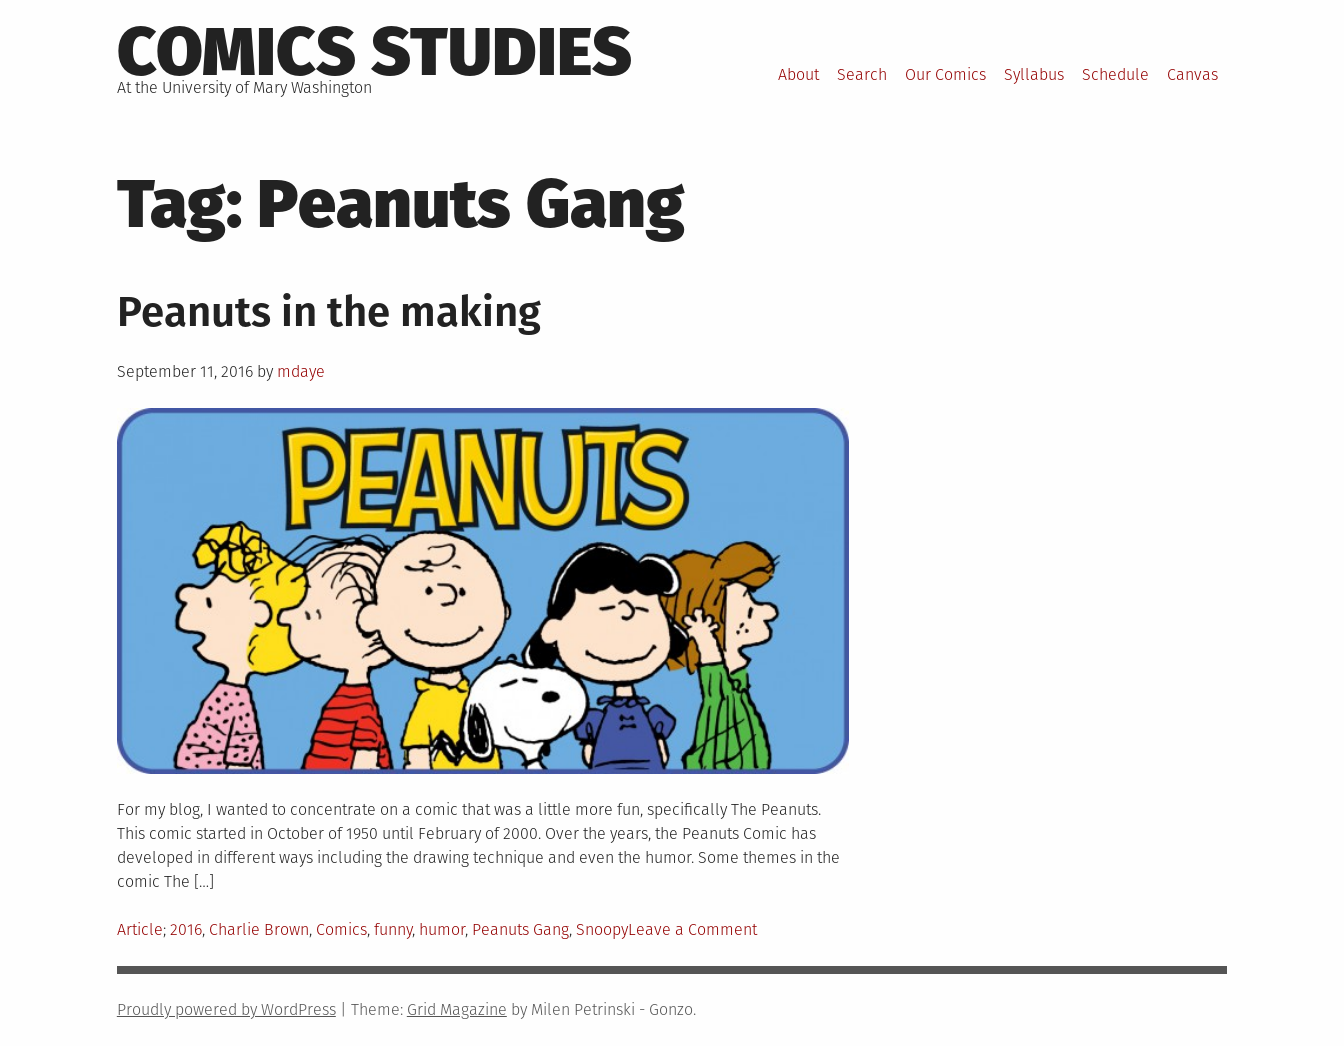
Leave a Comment (692, 929)
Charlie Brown (259, 929)
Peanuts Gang (520, 929)
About (798, 74)
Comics (341, 929)
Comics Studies (374, 52)
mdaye (301, 371)
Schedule (1115, 74)
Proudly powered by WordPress (226, 1009)
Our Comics (945, 74)
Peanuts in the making (329, 312)
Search (862, 74)
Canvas (1192, 74)
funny (393, 929)
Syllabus (1034, 74)
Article (140, 929)
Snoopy (602, 929)
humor (442, 929)
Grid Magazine (457, 1009)
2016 (186, 929)
